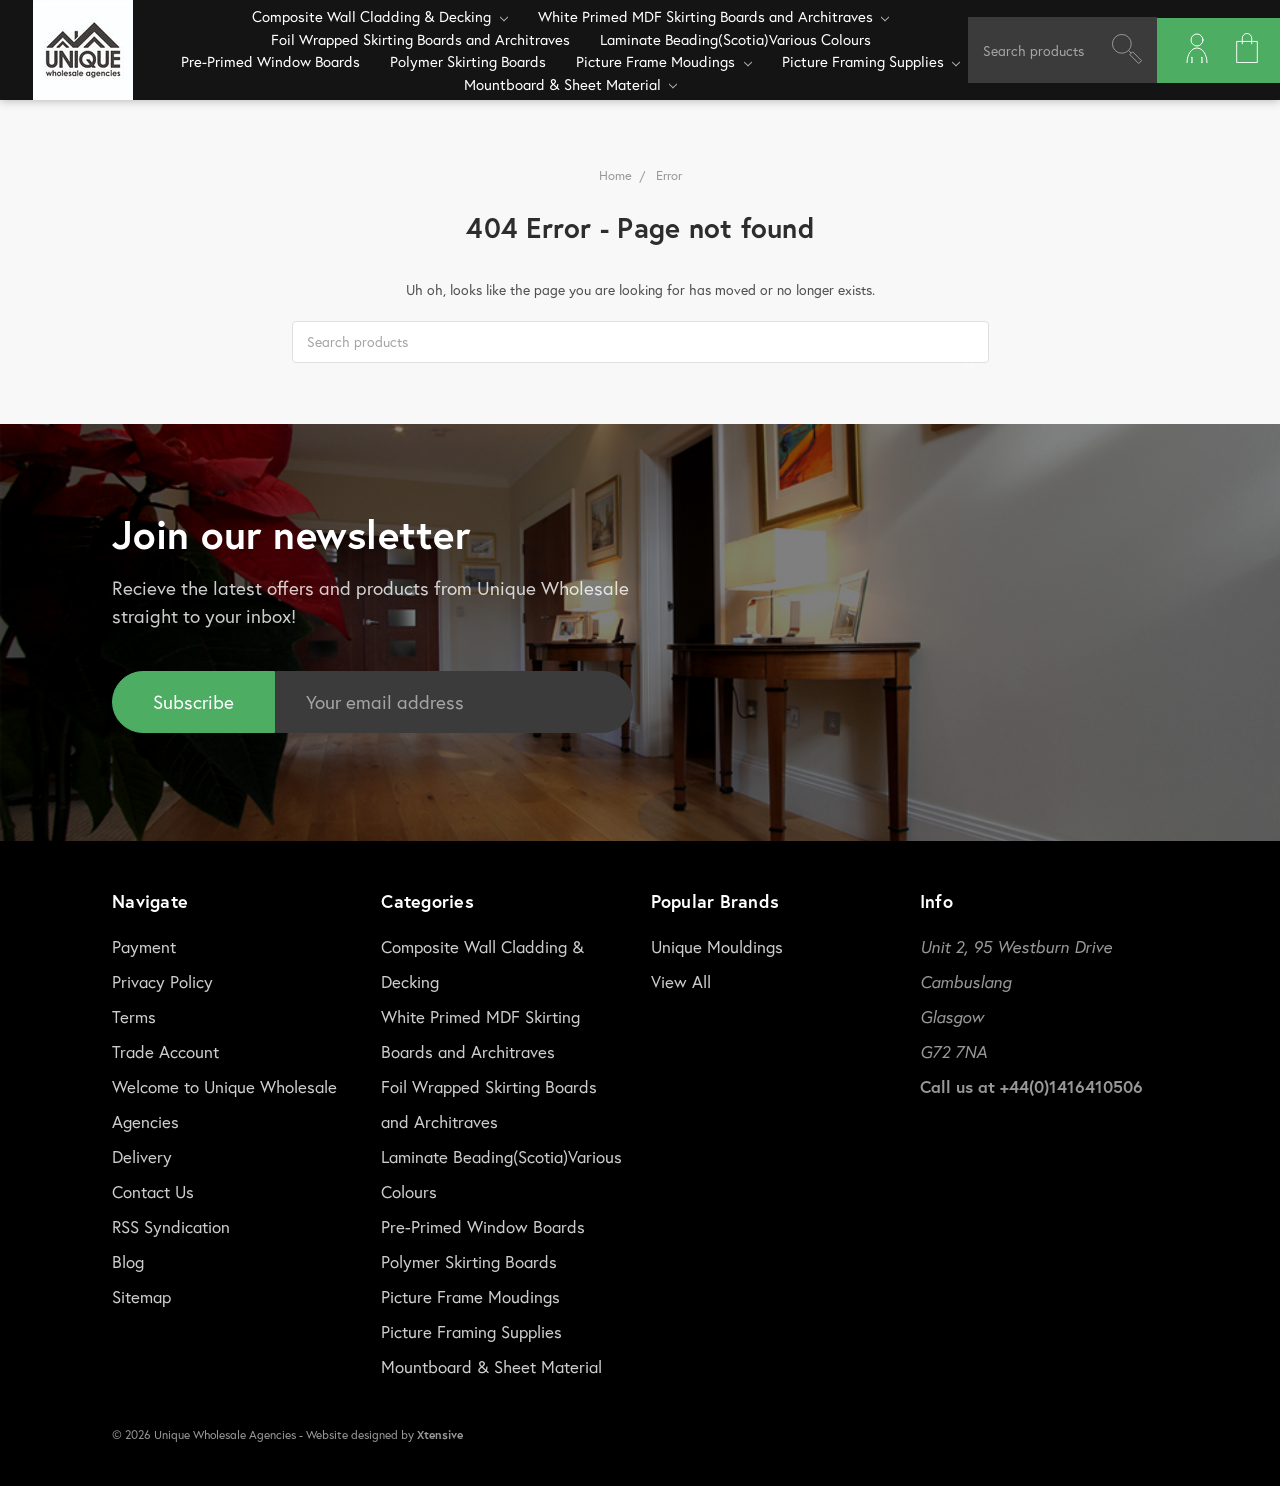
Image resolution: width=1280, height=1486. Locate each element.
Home (615, 175)
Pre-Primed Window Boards (270, 61)
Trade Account (165, 1051)
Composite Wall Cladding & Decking (380, 16)
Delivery (142, 1156)
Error (669, 175)
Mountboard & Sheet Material (571, 84)
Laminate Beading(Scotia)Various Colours (735, 39)
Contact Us (153, 1191)
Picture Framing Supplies (871, 61)
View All (681, 981)
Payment (144, 946)
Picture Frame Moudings (664, 61)
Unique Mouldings (717, 946)
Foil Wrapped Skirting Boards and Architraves (420, 39)
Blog (128, 1261)
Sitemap (141, 1296)
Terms (134, 1016)
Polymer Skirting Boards (468, 61)
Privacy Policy (162, 981)
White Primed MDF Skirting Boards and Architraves (714, 16)
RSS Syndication (171, 1226)
